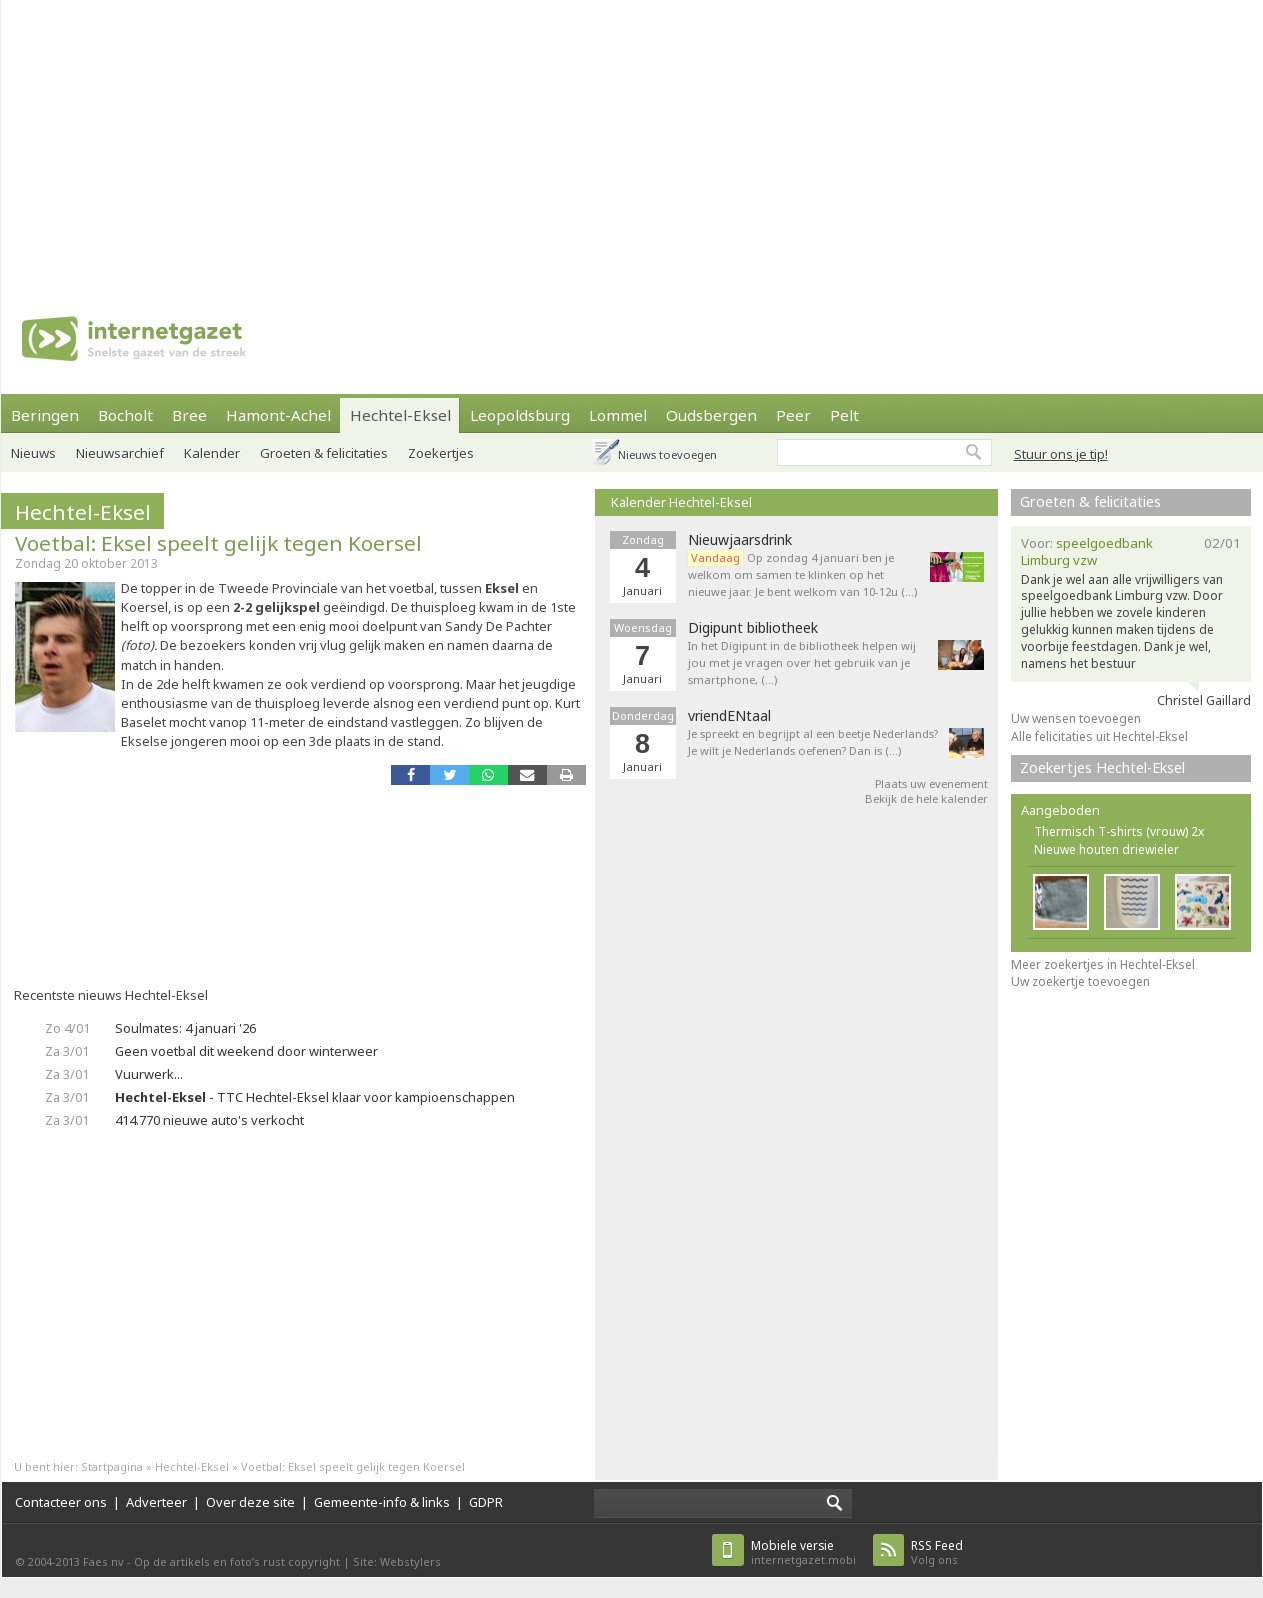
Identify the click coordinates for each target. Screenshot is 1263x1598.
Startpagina (112, 1466)
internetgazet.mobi (803, 1552)
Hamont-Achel (278, 415)
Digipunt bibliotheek (753, 628)
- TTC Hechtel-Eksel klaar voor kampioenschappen (315, 1097)
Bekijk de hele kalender (926, 798)
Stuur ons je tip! (1061, 454)
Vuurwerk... (149, 1074)
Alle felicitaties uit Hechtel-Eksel (1099, 736)
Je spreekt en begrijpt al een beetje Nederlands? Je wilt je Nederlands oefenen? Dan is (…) (813, 742)
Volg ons (937, 1552)
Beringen (45, 415)
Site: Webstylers (397, 1561)
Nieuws (33, 453)
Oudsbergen (711, 415)
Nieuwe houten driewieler (1106, 849)
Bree (189, 415)
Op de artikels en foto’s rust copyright (237, 1561)
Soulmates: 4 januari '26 (185, 1028)
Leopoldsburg (520, 415)
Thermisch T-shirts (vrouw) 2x (1119, 831)
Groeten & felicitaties (324, 453)
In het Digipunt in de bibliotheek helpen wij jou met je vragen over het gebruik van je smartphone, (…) (802, 662)
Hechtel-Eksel (400, 415)
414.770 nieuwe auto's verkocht (209, 1120)
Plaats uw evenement (931, 783)
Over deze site (250, 1502)
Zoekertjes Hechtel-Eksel (1102, 767)
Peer (793, 415)
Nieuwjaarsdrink (740, 540)
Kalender (212, 453)
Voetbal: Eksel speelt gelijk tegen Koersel (218, 543)
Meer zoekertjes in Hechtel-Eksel (1103, 964)
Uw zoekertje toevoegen (1080, 981)
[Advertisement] (458, 140)
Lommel (618, 415)
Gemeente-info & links (382, 1502)
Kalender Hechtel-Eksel (681, 502)
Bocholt (125, 415)
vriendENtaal (729, 716)
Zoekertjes (441, 453)
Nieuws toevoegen (667, 454)
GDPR (486, 1502)
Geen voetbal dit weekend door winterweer (246, 1051)
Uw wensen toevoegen (1076, 718)
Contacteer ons (61, 1502)
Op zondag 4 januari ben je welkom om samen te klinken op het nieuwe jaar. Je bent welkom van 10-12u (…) (802, 574)
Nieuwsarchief (120, 453)
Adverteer (156, 1502)
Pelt (844, 415)
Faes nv (103, 1561)
